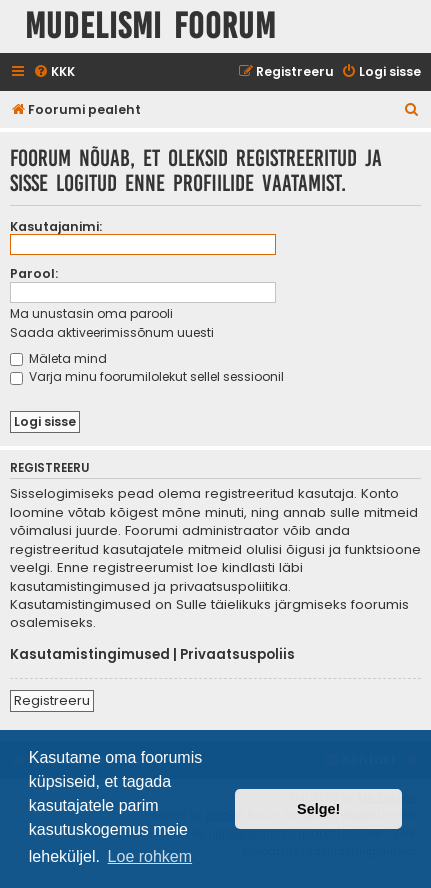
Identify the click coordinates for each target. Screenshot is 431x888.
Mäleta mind (58, 358)
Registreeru (52, 700)
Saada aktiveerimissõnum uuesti (112, 332)
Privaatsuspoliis (237, 655)
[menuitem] (54, 72)
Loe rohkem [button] (150, 856)
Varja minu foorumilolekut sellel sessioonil (147, 376)
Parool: (34, 273)
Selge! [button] (318, 809)
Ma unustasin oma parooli (91, 313)
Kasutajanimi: (56, 226)
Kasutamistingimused (90, 655)
